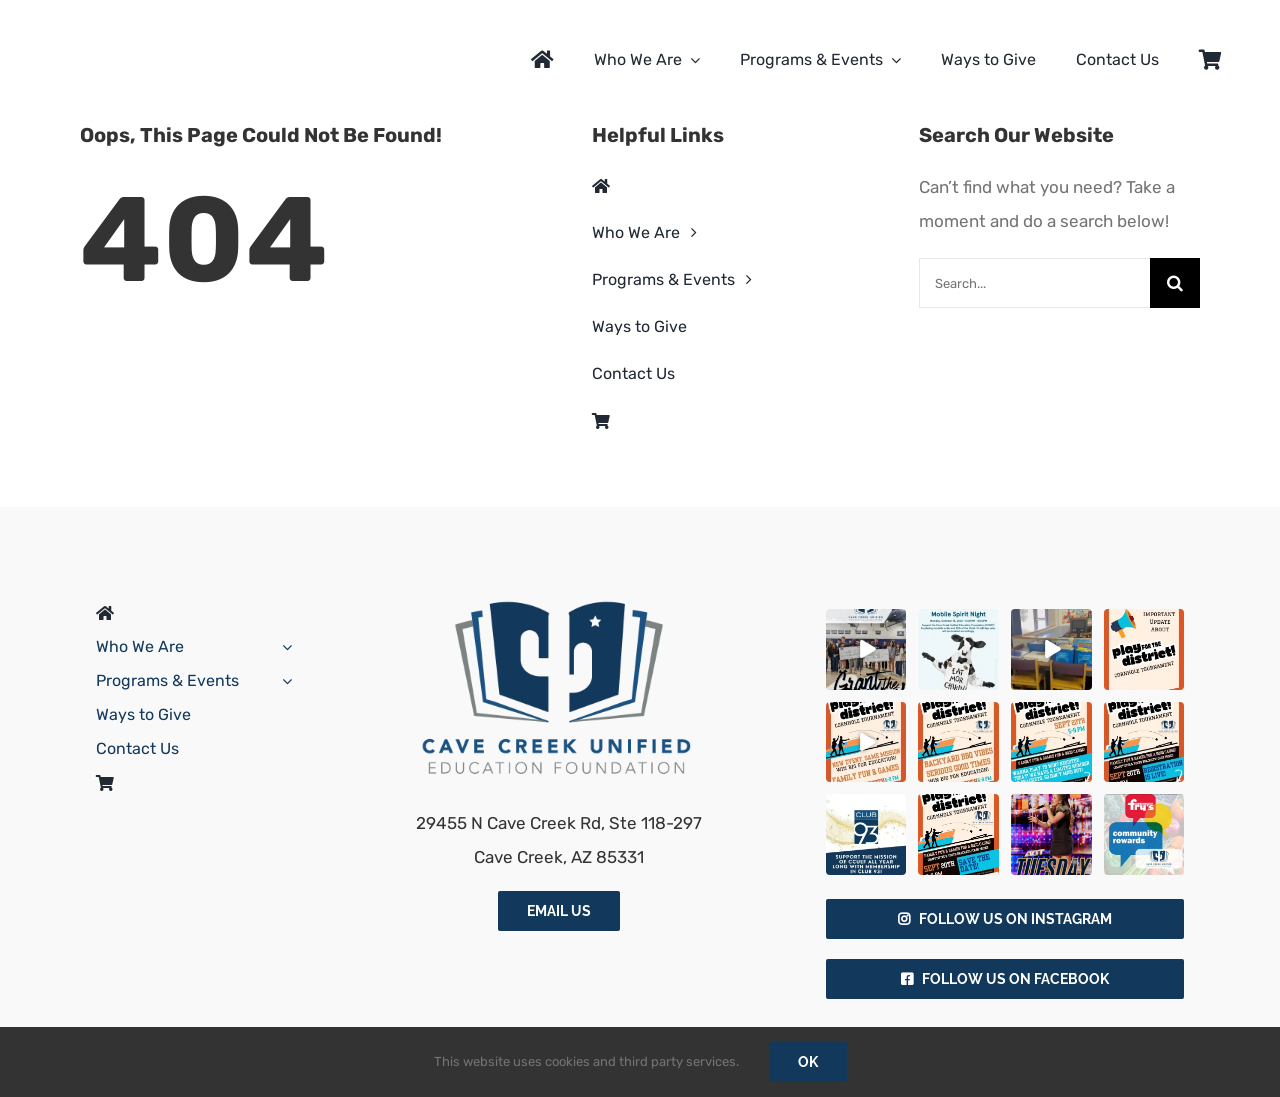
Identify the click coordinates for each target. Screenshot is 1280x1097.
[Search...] (1034, 283)
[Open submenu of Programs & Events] (283, 681)
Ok (808, 1062)
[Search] (1175, 283)
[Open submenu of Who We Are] (283, 647)
